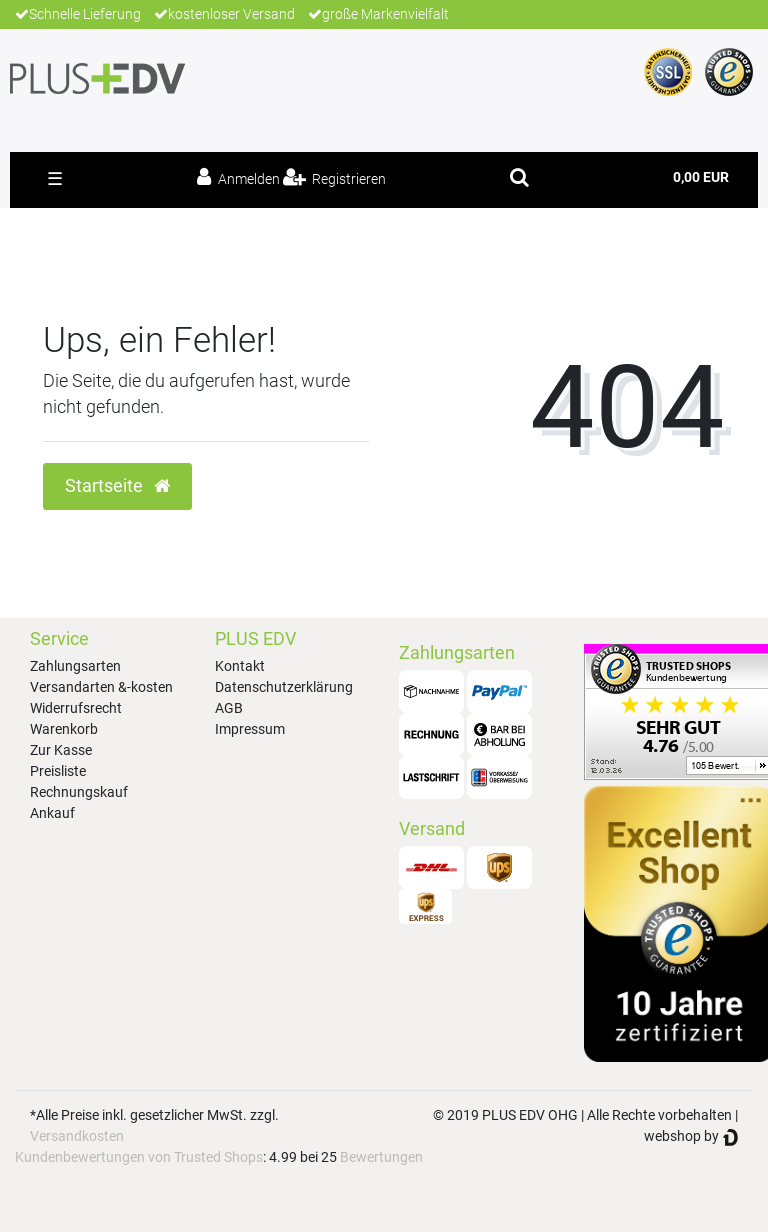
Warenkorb (64, 729)
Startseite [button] (117, 486)
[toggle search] (519, 177)
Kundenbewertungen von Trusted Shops (139, 1157)
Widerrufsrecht (76, 708)
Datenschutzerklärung (284, 687)
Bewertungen (381, 1157)
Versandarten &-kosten (101, 687)
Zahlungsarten (75, 666)
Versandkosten (77, 1136)
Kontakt (240, 666)
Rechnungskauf (79, 792)
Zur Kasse (61, 750)
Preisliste (58, 771)
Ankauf (52, 813)
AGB (229, 708)
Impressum (250, 729)
